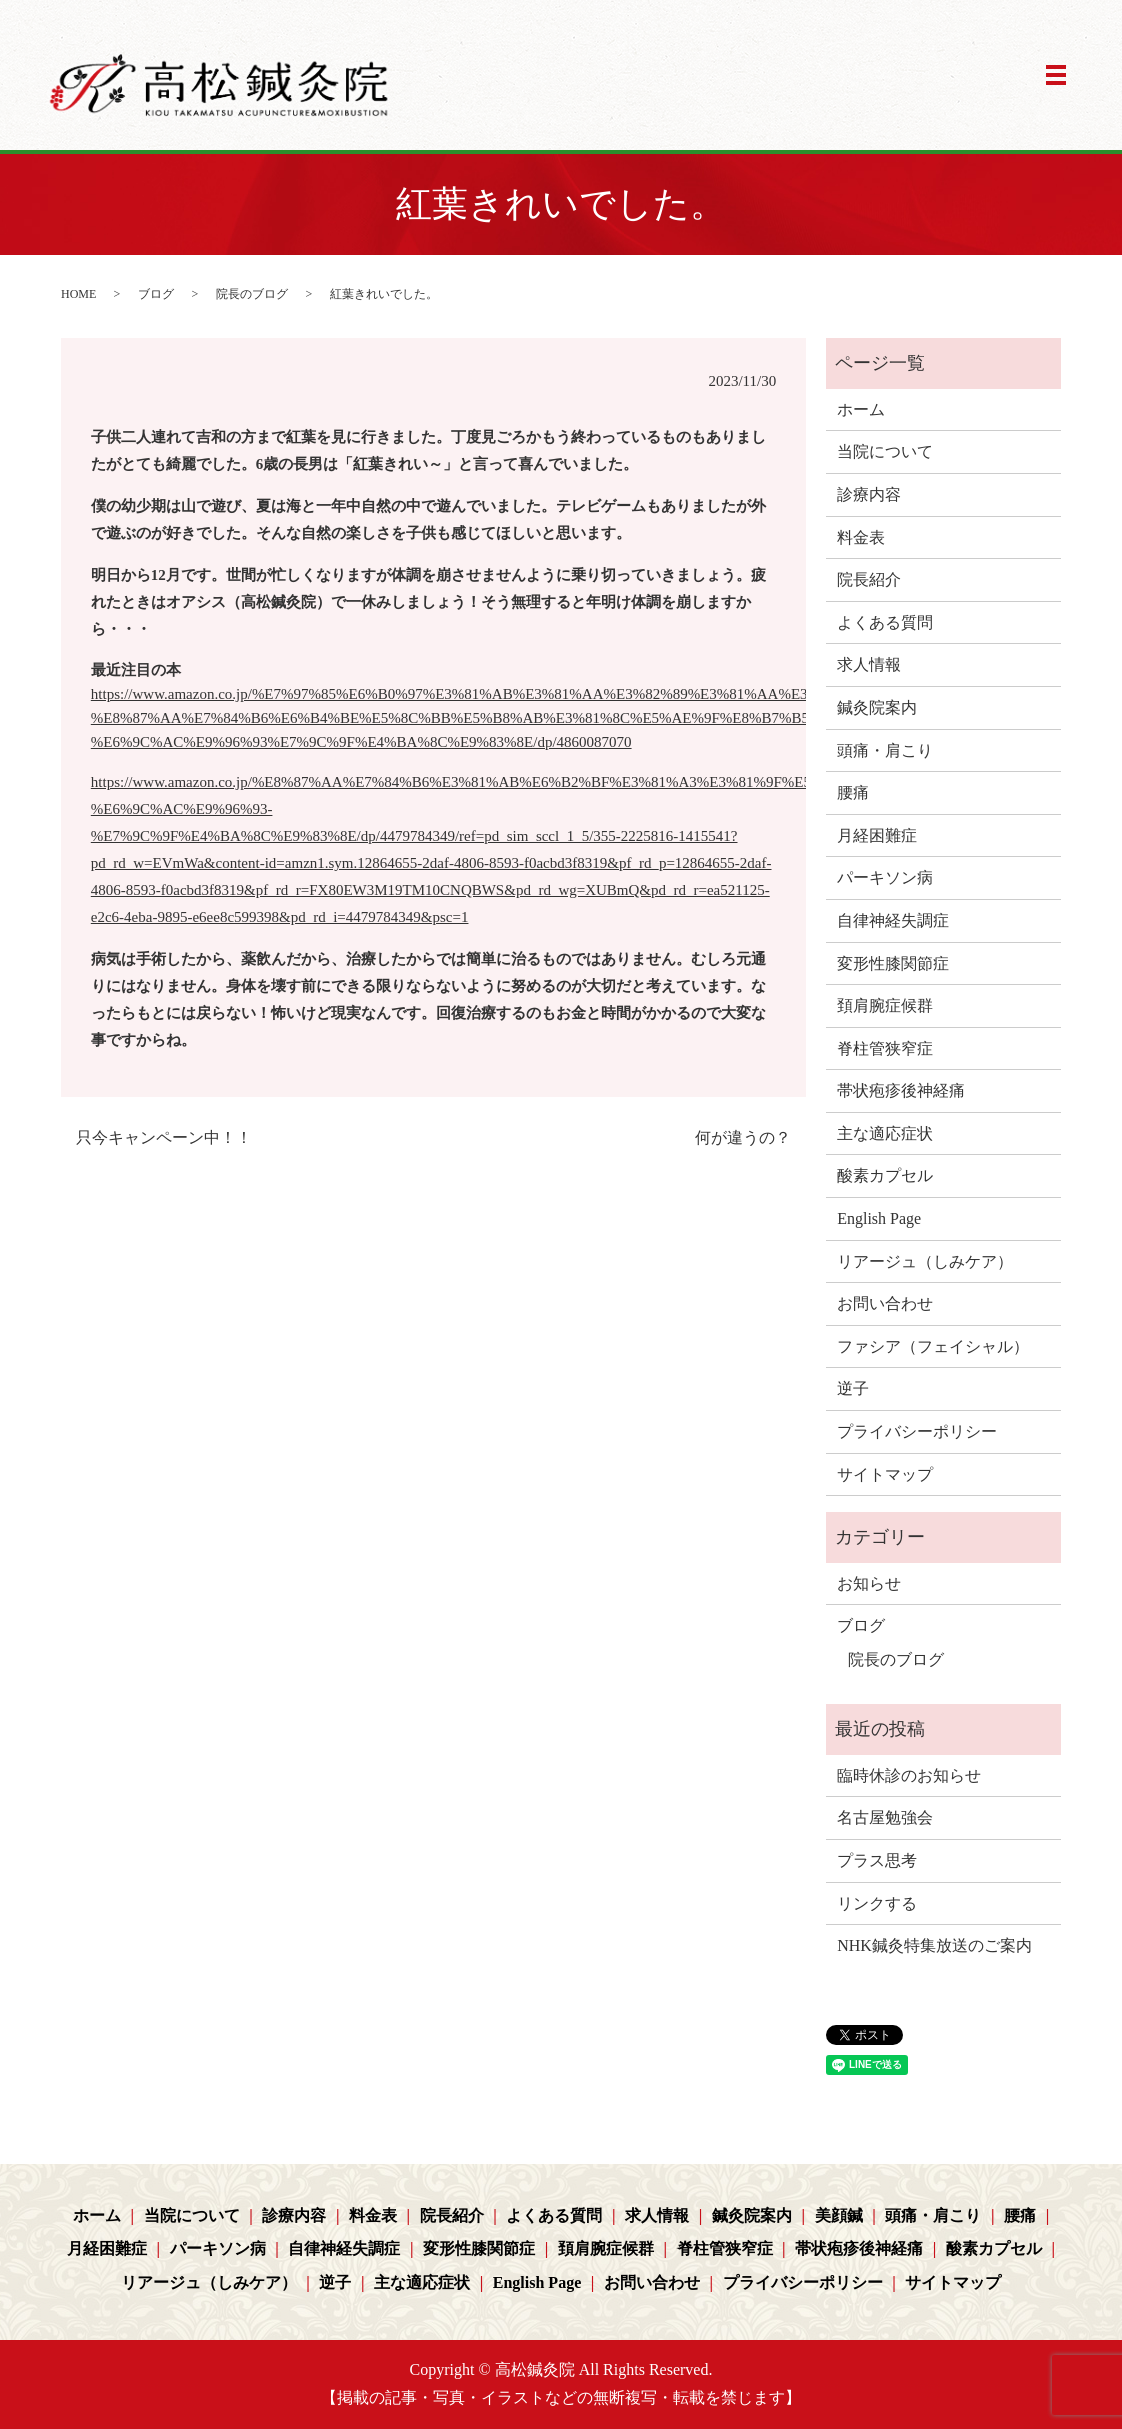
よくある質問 (885, 622)
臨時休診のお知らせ (909, 1775)
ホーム (861, 409)
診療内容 (869, 494)
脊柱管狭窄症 (885, 1048)
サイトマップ (885, 1474)
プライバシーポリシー (917, 1431)
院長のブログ (252, 294)
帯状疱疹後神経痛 (901, 1090)
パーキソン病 (885, 877)
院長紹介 (869, 579)
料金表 (861, 537)
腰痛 (853, 792)
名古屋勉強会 (885, 1817)
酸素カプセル (885, 1175)
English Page (879, 1218)
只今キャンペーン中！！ (164, 1137)
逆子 (853, 1388)
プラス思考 (877, 1860)
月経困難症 (877, 835)
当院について (885, 451)
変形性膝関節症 (893, 963)
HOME (78, 294)
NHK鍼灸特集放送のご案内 (934, 1945)
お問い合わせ (885, 1303)
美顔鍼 (839, 2215)
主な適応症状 (885, 1133)
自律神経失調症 (893, 920)
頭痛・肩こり (885, 750)
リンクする (877, 1903)
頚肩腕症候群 (885, 1005)
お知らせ (869, 1583)
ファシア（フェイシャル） (933, 1346)
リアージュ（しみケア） (925, 1261)
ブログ (156, 294)
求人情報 (869, 664)
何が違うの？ (743, 1137)
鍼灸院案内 (877, 707)
